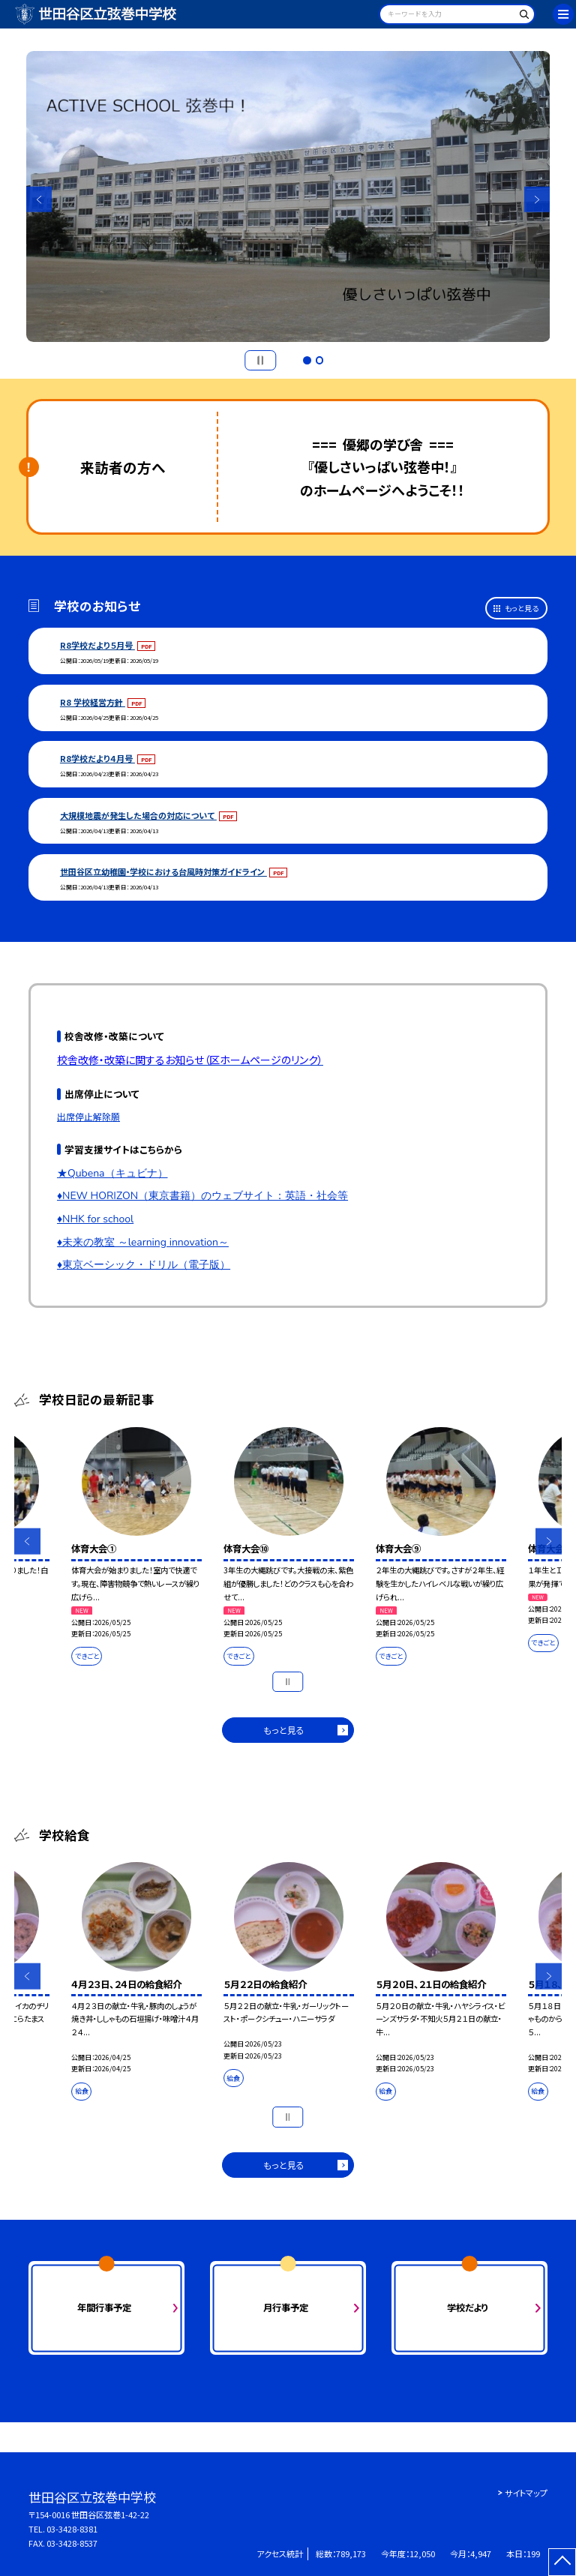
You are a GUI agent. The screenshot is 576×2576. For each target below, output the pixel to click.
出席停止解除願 (88, 1116)
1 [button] (306, 360)
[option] (288, 197)
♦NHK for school (95, 1219)
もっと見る (521, 608)
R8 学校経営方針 (92, 702)
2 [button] (319, 360)
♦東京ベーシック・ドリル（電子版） (143, 1265)
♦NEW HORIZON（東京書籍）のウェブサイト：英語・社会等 (202, 1196)
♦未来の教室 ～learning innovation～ (143, 1242)
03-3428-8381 (72, 2529)
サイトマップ (526, 2493)
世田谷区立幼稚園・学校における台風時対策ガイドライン (163, 871)
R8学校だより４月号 (97, 758)
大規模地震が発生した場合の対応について (138, 815)
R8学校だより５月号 (97, 645)
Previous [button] (39, 200)
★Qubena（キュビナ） (112, 1173)
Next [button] (537, 200)
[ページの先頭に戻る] (562, 2562)
